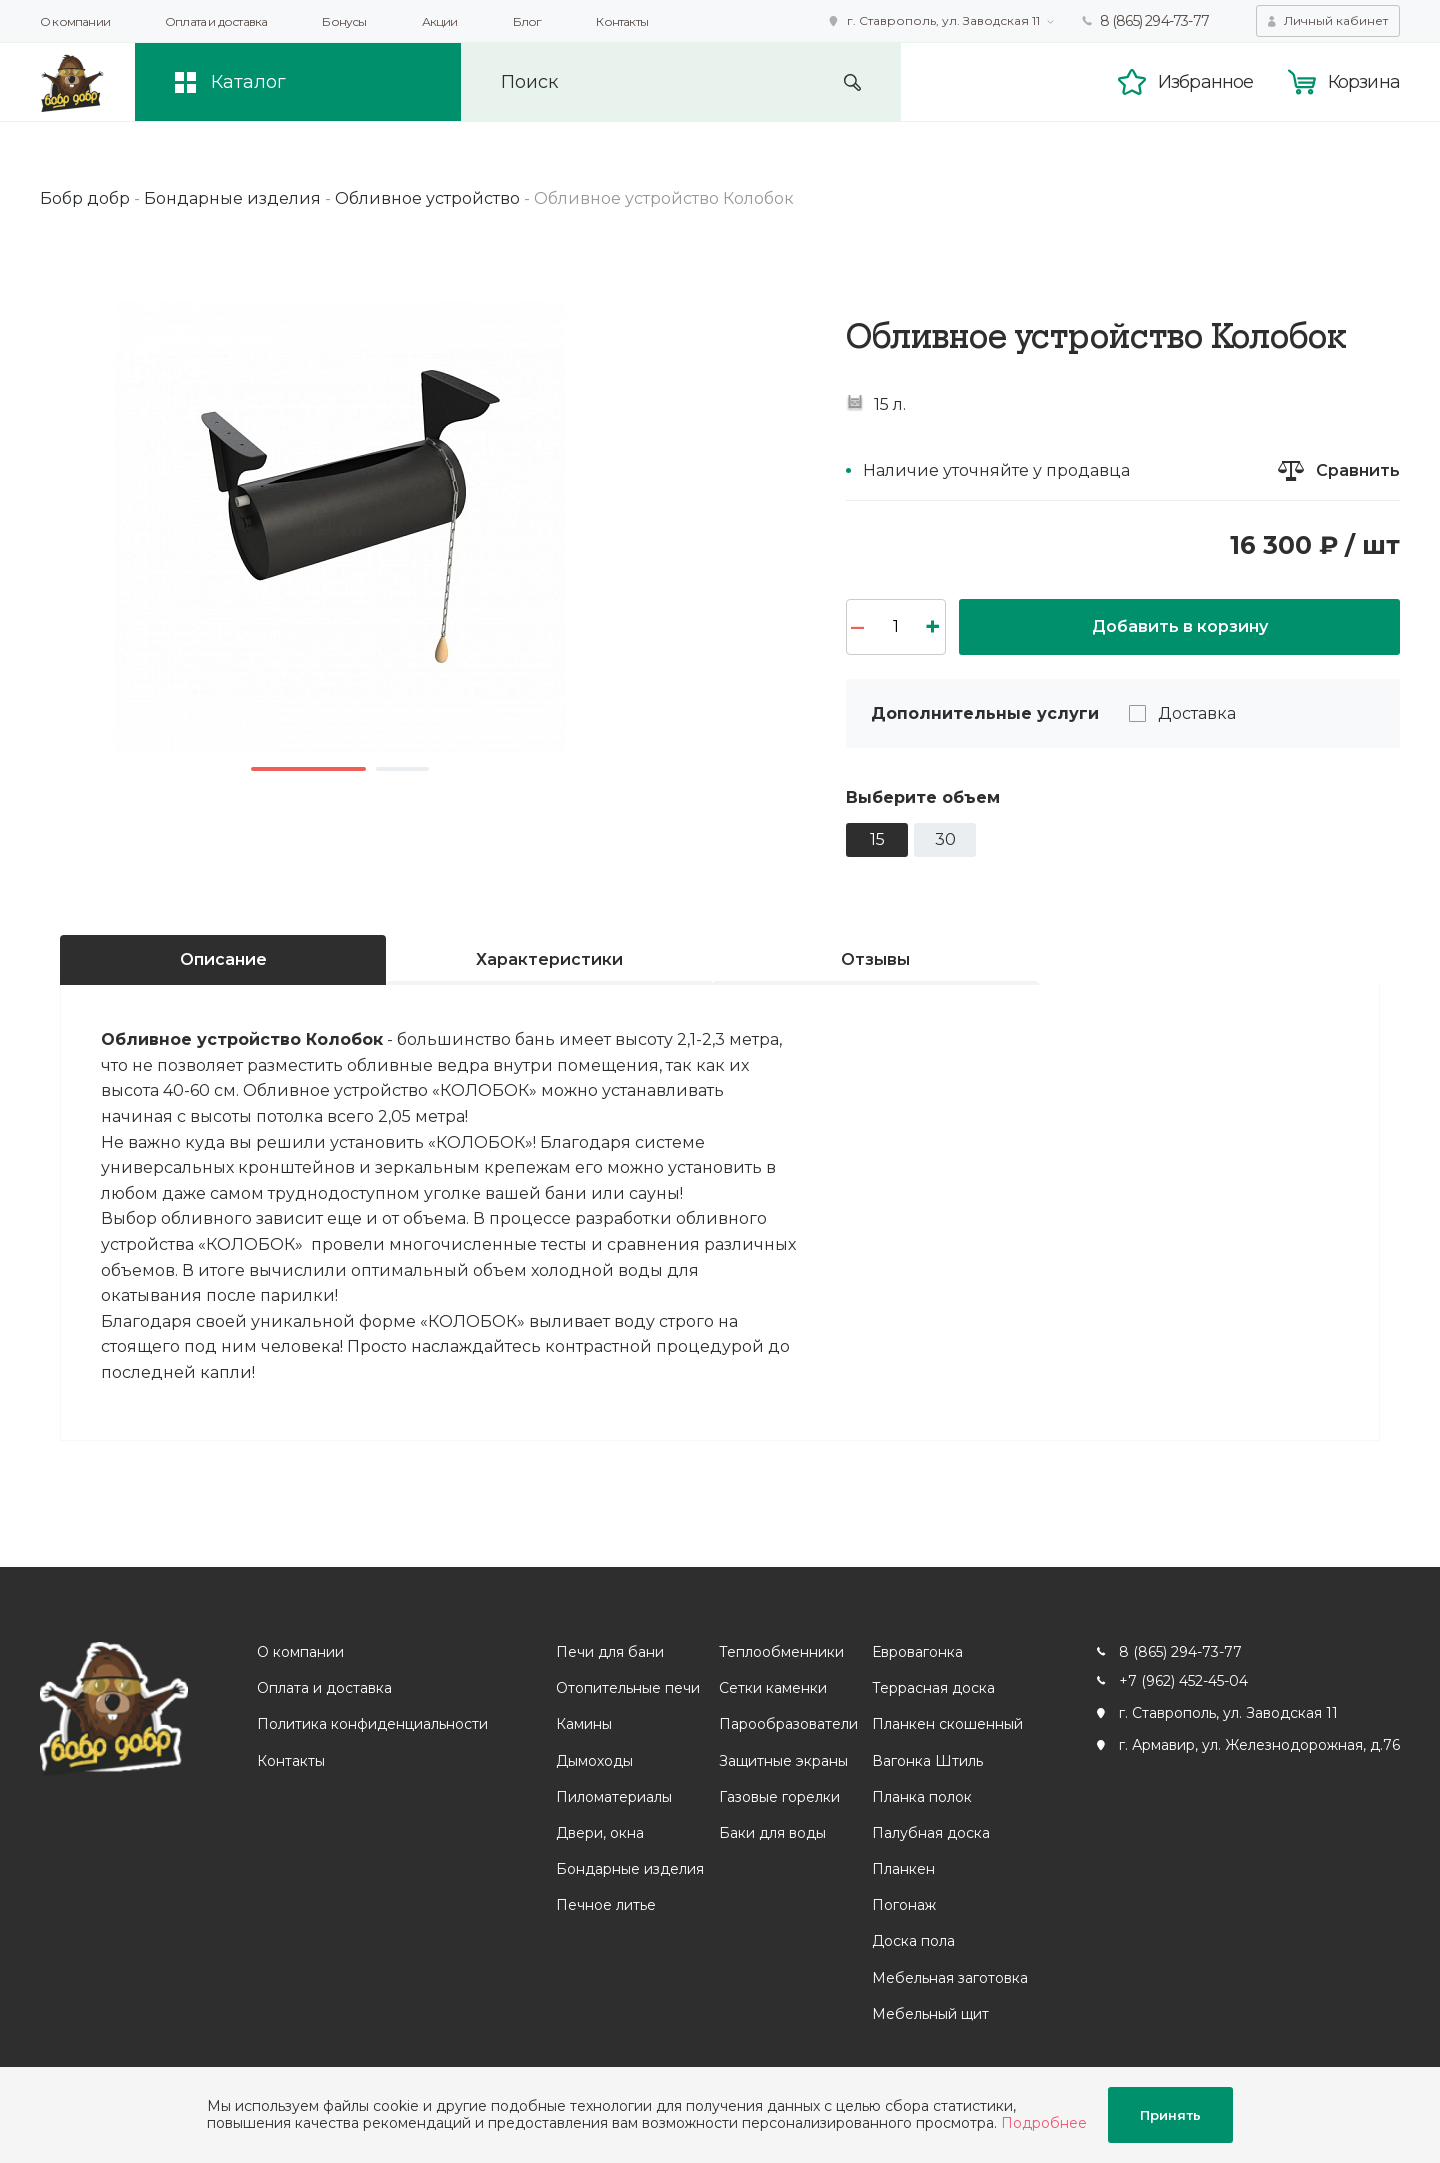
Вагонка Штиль (927, 1761)
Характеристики (549, 959)
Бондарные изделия (630, 1869)
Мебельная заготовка (950, 1978)
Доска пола (913, 1941)
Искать (852, 82)
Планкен (903, 1869)
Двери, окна (600, 1833)
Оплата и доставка (216, 21)
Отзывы (875, 959)
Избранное (1206, 82)
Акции (440, 21)
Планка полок (922, 1797)
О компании (75, 21)
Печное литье (606, 1905)
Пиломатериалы (614, 1797)
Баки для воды (772, 1833)
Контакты (622, 21)
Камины (584, 1724)
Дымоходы (594, 1761)
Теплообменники (781, 1652)
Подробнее (1044, 2123)
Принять (1170, 2115)
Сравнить (1358, 470)
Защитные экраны (783, 1761)
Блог (527, 21)
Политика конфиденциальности (372, 1724)
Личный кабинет (1336, 20)
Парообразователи (788, 1724)
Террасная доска (933, 1688)
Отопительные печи (628, 1688)
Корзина (1364, 82)
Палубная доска (931, 1833)
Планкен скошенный (947, 1724)
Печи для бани (610, 1652)
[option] (340, 527)
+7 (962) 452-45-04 (1183, 1681)
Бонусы (344, 21)
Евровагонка (917, 1652)
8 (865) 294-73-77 (1154, 21)
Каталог (248, 82)
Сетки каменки (773, 1688)
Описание (223, 959)
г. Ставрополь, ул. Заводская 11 (943, 20)
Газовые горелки (779, 1797)
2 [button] (402, 769)
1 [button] (308, 769)
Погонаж (904, 1905)
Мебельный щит (930, 2014)
